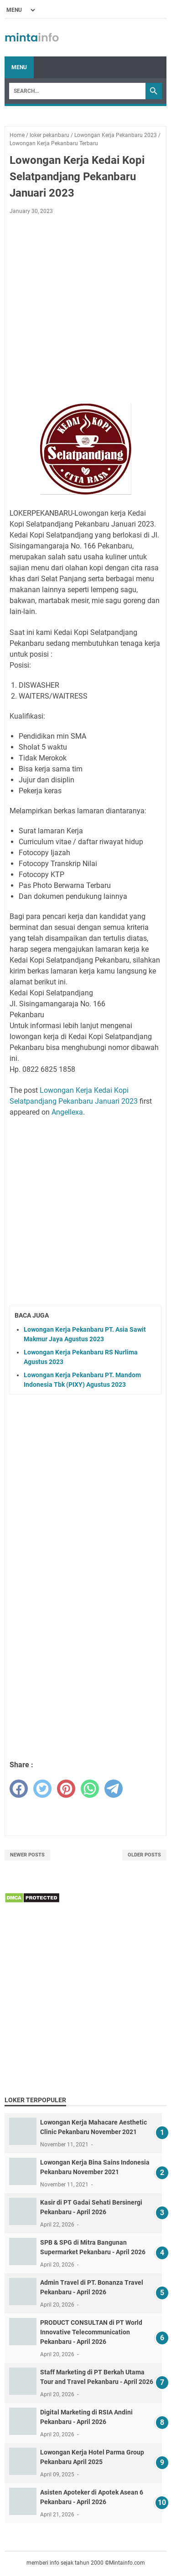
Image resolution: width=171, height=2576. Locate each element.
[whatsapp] (90, 1789)
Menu (19, 67)
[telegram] (113, 1789)
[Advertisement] (85, 311)
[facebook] (19, 1789)
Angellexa (67, 1112)
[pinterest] (66, 1789)
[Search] (77, 91)
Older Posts (144, 1855)
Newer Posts (27, 1855)
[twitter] (42, 1789)
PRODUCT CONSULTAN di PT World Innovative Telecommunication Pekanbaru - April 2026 (91, 2332)
